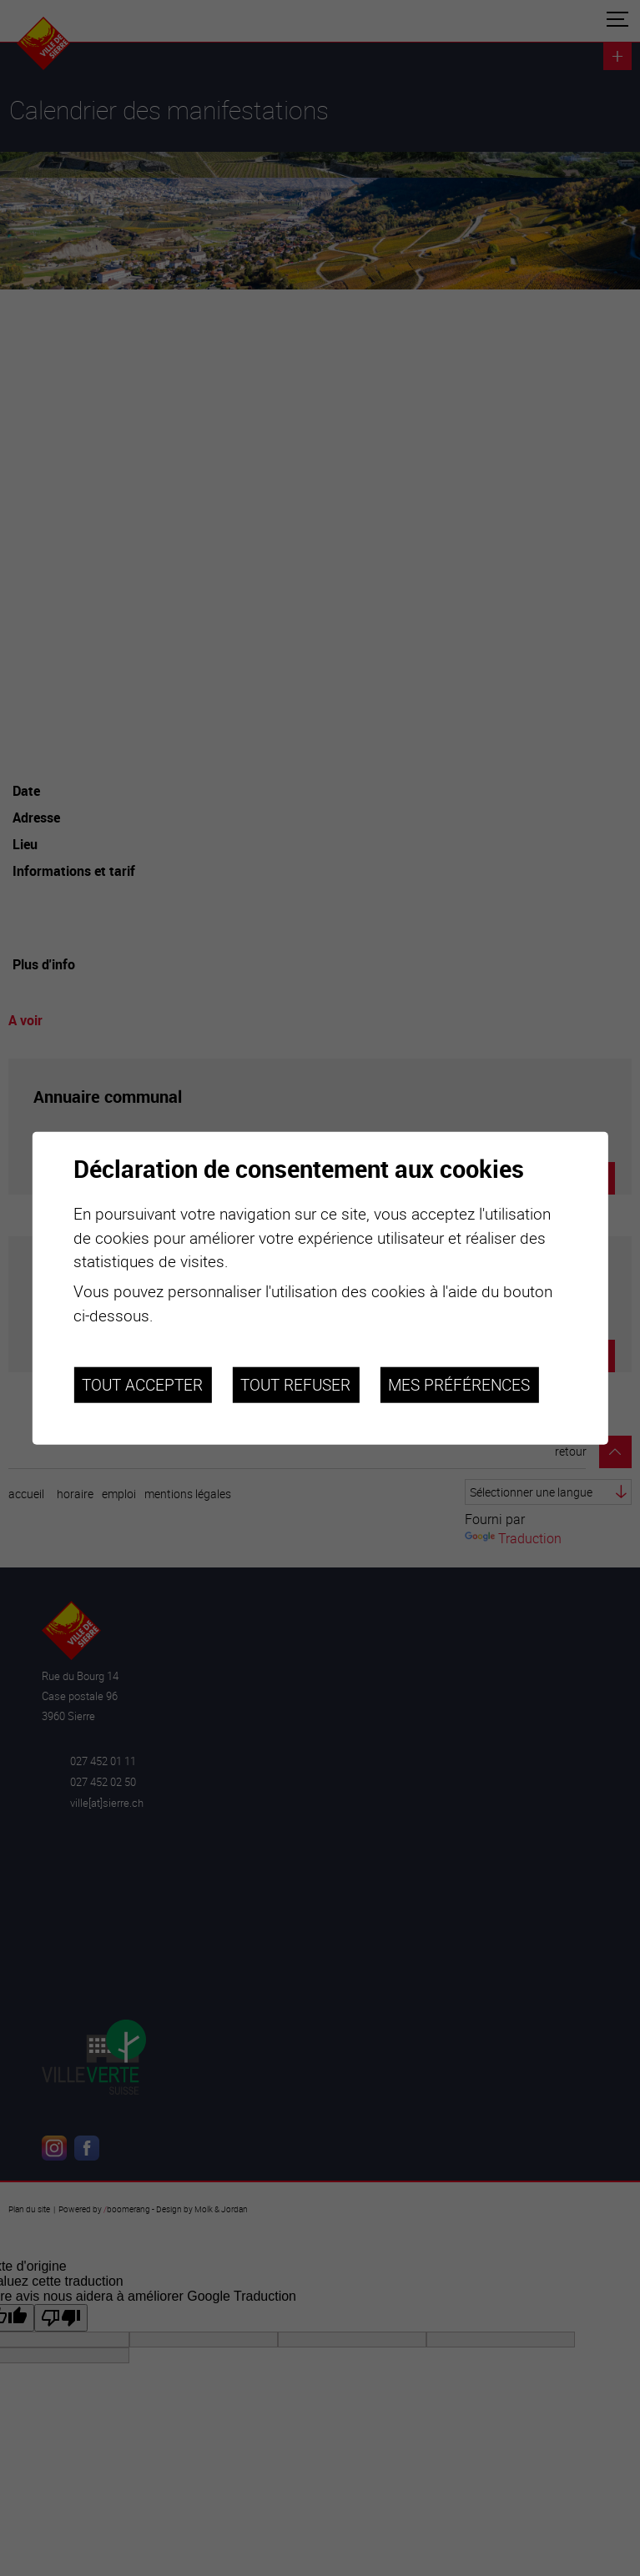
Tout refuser (295, 1384)
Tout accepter (142, 1384)
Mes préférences (459, 1384)
